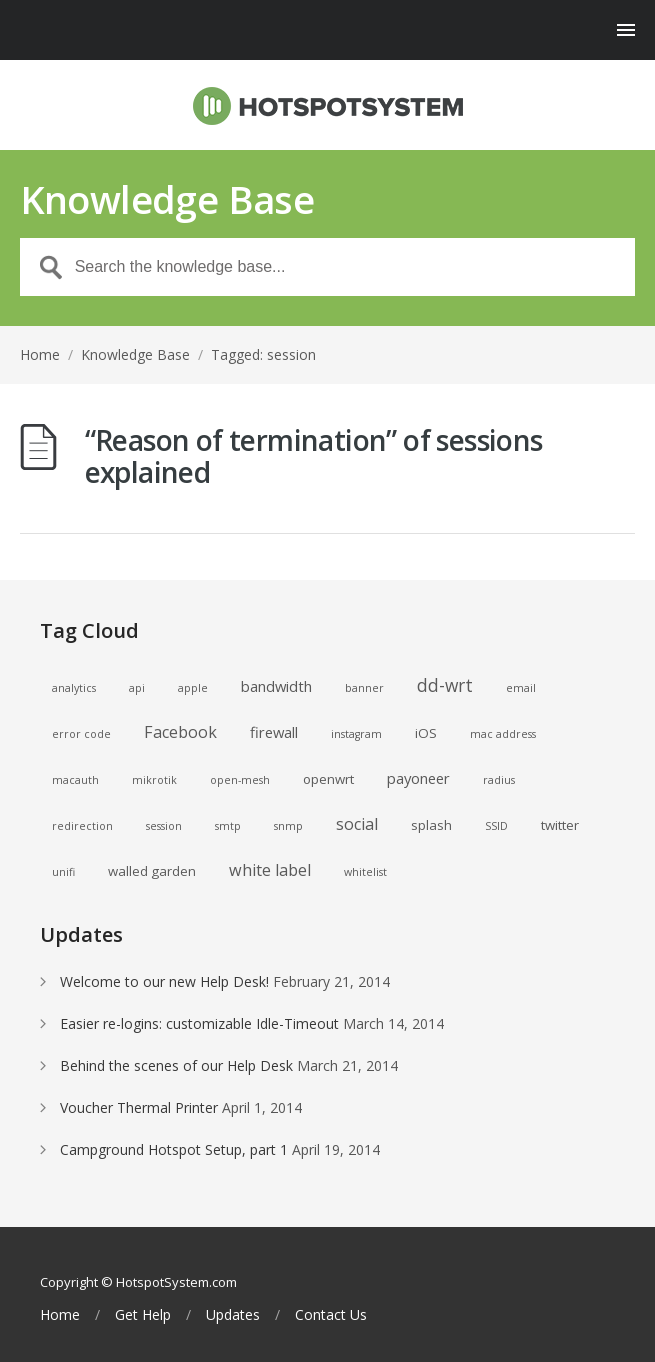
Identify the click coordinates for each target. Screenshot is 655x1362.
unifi (63, 872)
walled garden (152, 871)
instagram (356, 734)
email (521, 688)
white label (270, 870)
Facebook (180, 732)
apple (193, 688)
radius (499, 780)
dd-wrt (445, 685)
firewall (274, 732)
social (357, 824)
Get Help (143, 1315)
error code (81, 734)
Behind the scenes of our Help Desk (176, 1065)
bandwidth (276, 686)
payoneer (418, 778)
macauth (75, 780)
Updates (233, 1315)
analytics (74, 688)
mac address (503, 734)
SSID (496, 826)
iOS (426, 733)
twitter (560, 825)
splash (431, 825)
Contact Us (331, 1315)
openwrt (328, 779)
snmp (288, 826)
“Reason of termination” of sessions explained (314, 456)
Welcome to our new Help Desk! (164, 981)
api (137, 688)
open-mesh (240, 780)
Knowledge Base (135, 354)
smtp (228, 826)
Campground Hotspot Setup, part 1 (174, 1149)
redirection (82, 826)
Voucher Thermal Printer (139, 1107)
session (164, 826)
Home (40, 354)
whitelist (365, 872)
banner (364, 688)
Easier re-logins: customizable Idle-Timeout (199, 1023)
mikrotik (154, 780)
